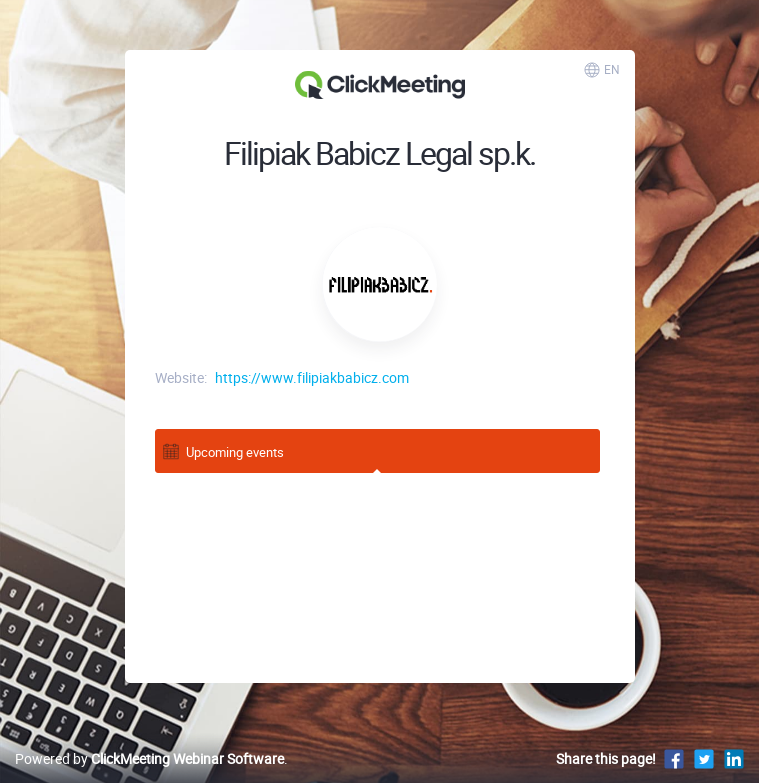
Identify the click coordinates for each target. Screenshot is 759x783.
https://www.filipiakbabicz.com (312, 377)
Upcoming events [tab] (222, 450)
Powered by (149, 758)
